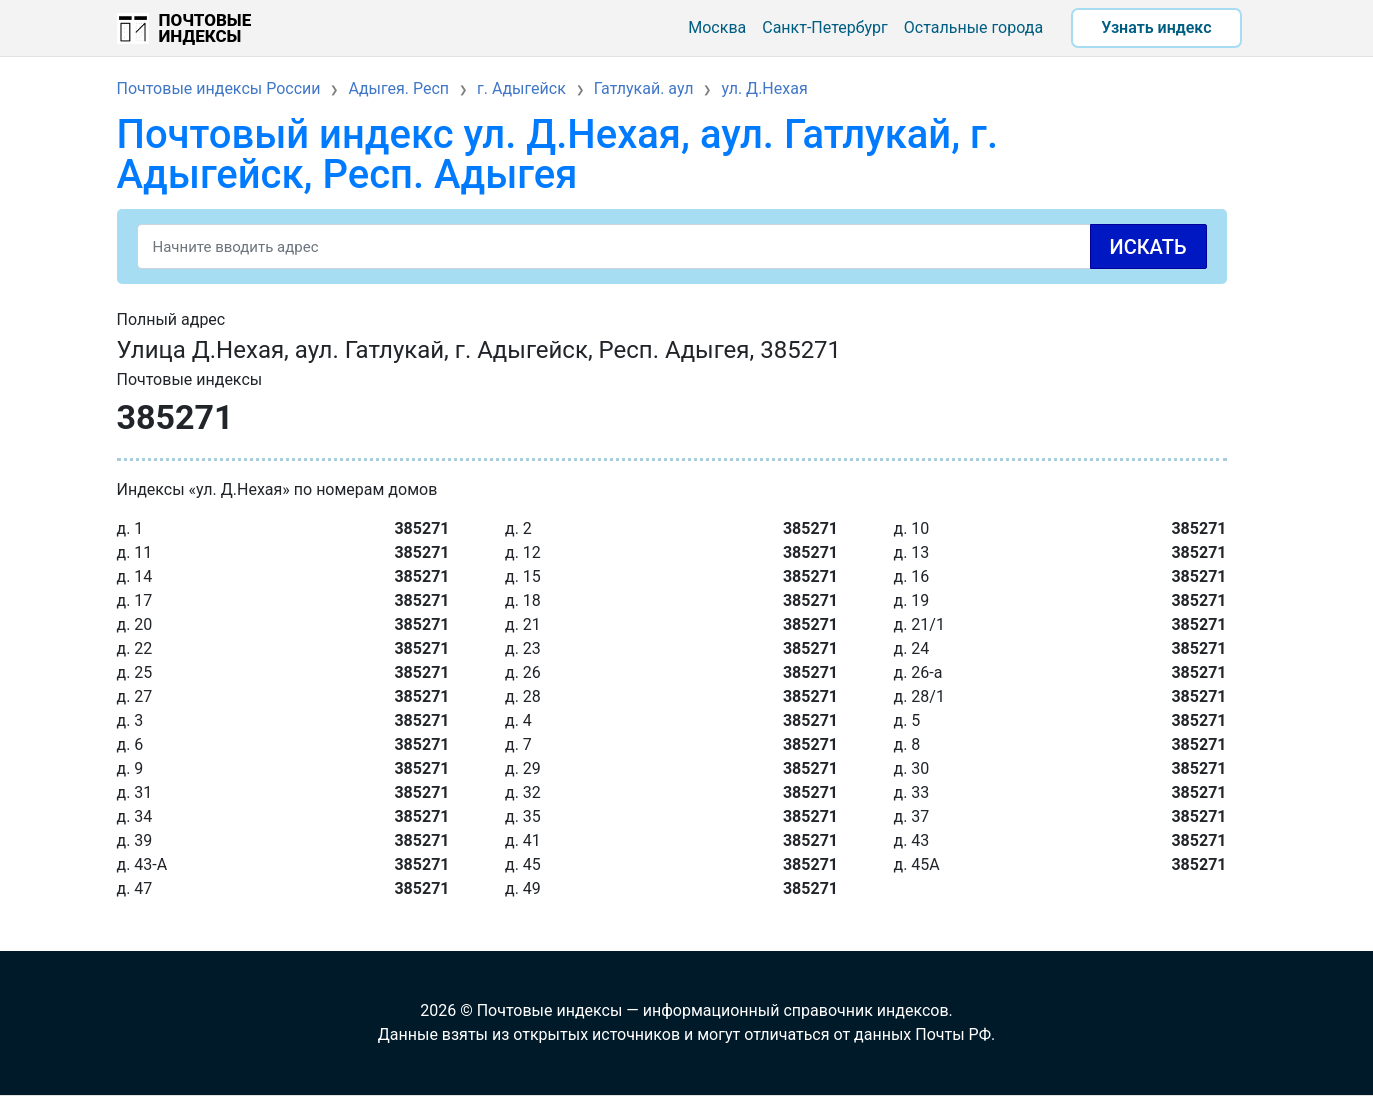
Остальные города (973, 27)
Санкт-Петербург (825, 27)
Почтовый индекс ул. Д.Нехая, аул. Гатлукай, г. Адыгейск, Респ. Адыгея (558, 154)
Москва (717, 27)
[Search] (672, 246)
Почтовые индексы (205, 28)
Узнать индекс (1156, 27)
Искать (1148, 247)
